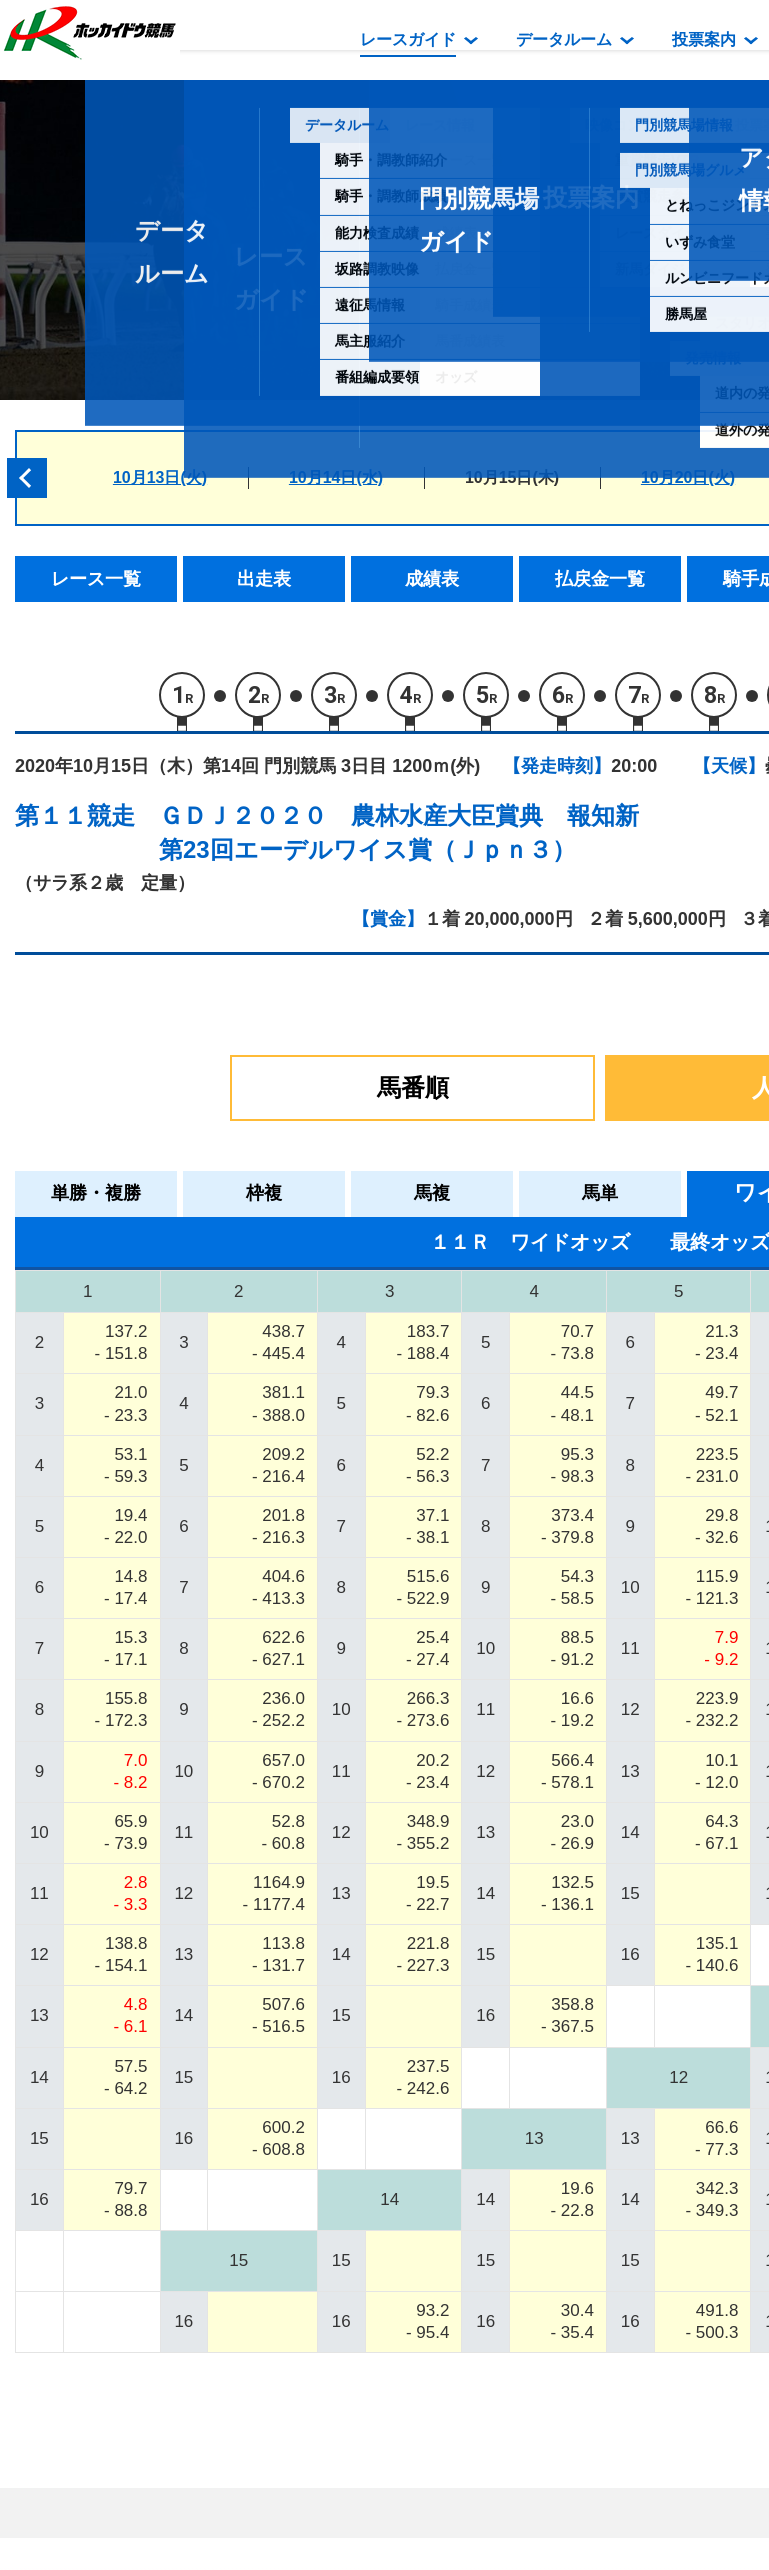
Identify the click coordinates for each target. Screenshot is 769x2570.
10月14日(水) (336, 477)
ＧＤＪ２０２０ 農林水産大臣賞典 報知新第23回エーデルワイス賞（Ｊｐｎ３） (399, 832)
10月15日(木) (512, 477)
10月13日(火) (160, 477)
